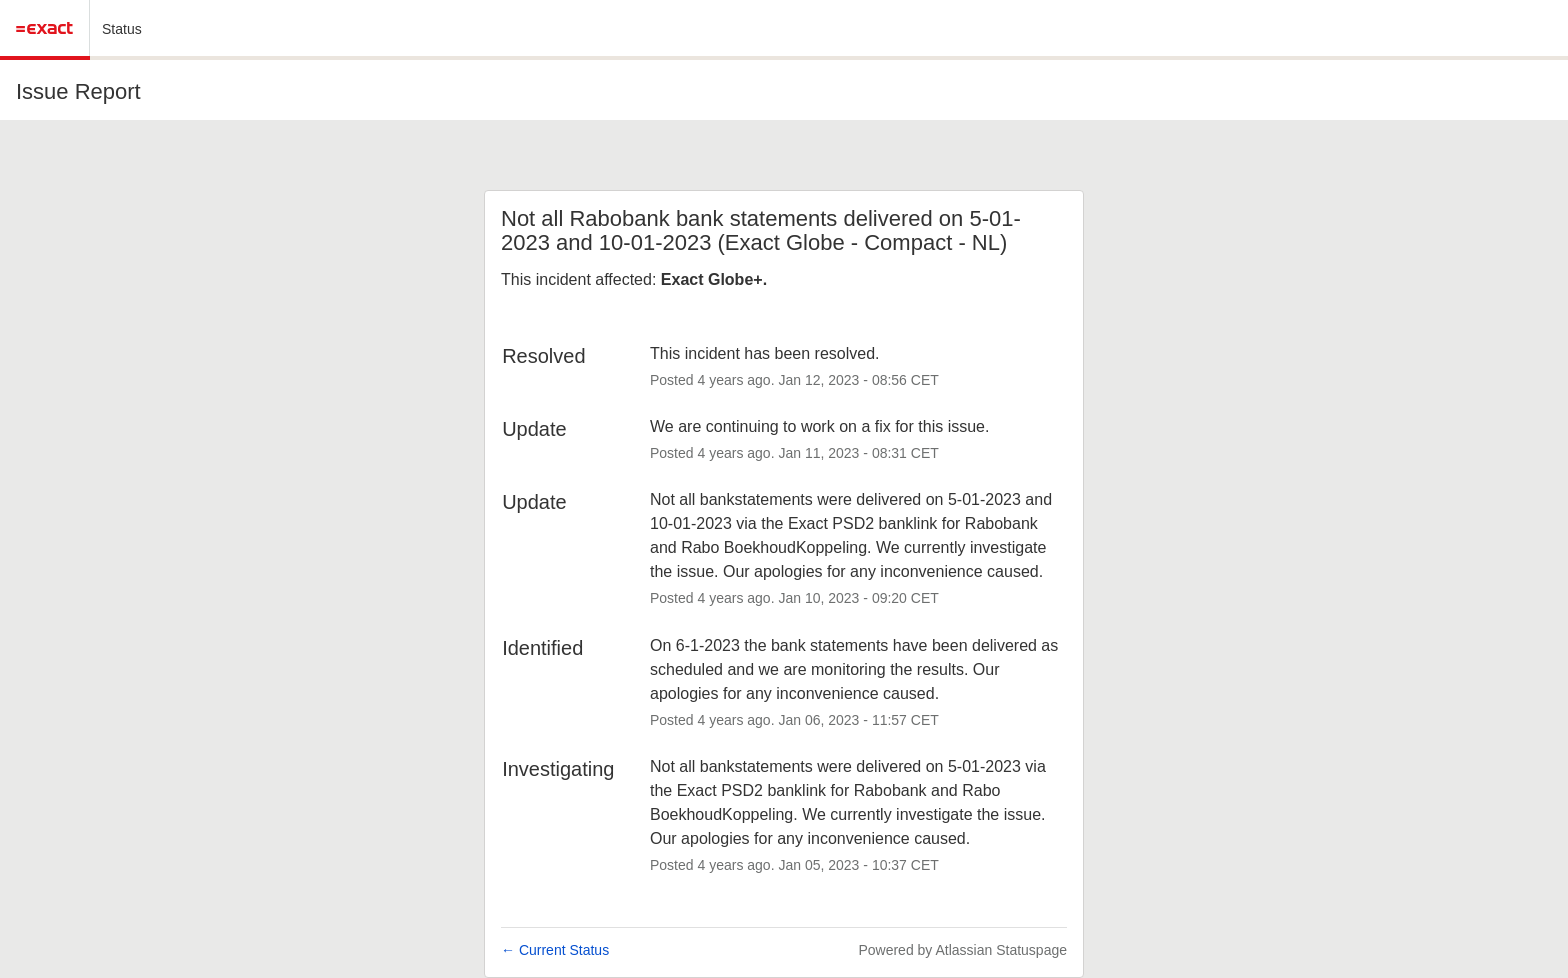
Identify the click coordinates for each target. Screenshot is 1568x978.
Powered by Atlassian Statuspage (962, 950)
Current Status (555, 950)
